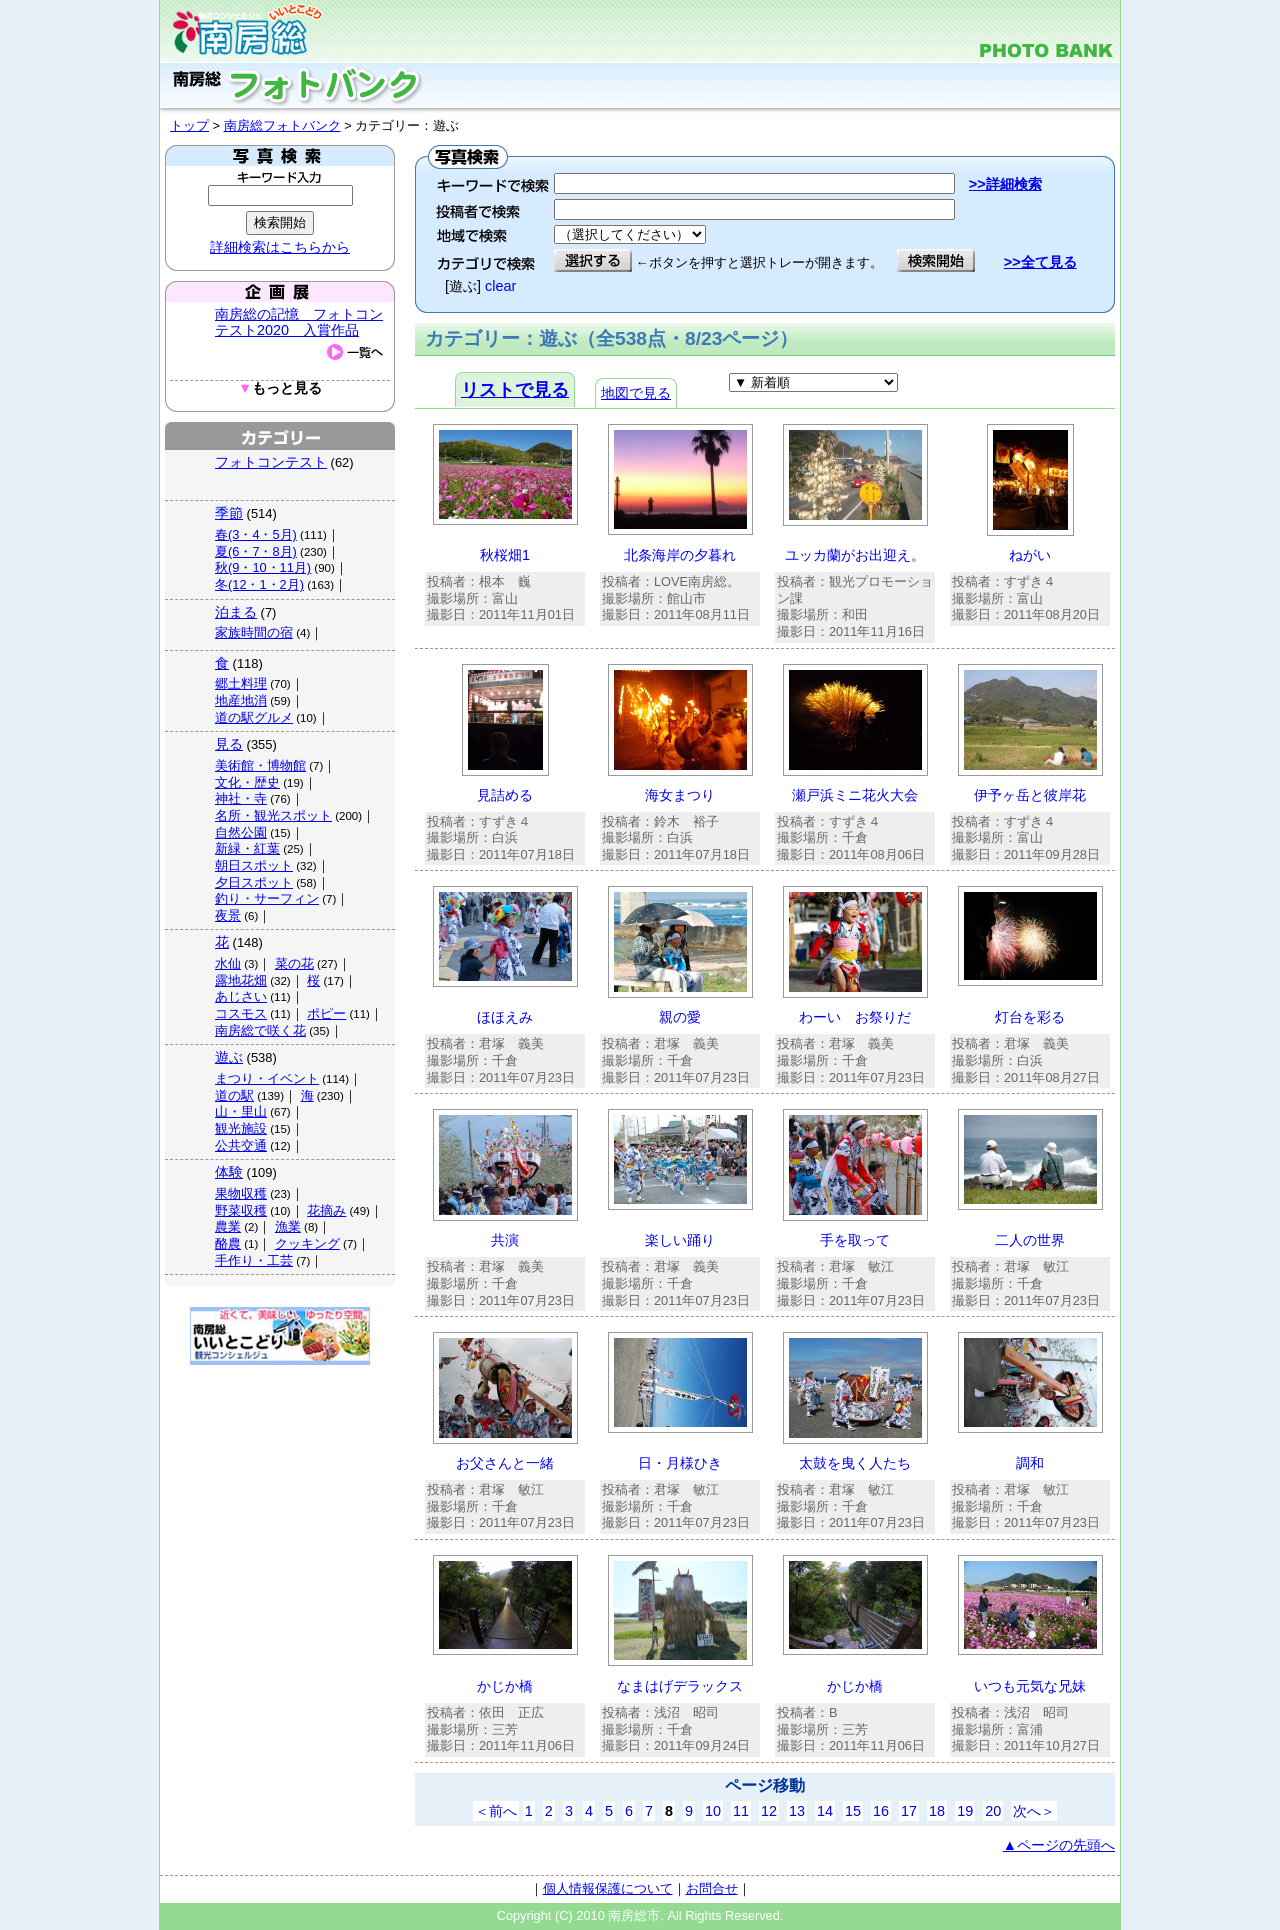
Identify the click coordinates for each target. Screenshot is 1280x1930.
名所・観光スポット (273, 815)
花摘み (326, 1210)
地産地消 (241, 700)
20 (993, 1811)
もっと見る (280, 388)
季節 (229, 513)
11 (741, 1811)
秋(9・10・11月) (263, 567)
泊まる (236, 612)
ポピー (326, 1013)
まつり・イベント (267, 1078)
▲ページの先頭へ (1059, 1845)
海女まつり (680, 795)
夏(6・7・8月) (256, 551)
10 (713, 1811)
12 (769, 1811)
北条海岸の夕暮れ (680, 555)
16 (881, 1811)
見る (229, 744)
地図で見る (636, 393)
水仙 (228, 963)
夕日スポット (254, 882)
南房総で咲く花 (260, 1030)
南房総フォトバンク (282, 125)
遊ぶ (229, 1057)
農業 (228, 1226)
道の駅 (234, 1095)
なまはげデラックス (680, 1686)
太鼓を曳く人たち (855, 1463)
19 (965, 1811)
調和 (1030, 1463)
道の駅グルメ (254, 717)
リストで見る (515, 390)
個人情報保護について (608, 1888)
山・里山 (241, 1111)
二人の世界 (1030, 1240)
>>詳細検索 (1005, 184)
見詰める (505, 795)
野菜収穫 (241, 1210)
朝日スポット (254, 865)
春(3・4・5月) (256, 534)
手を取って (855, 1240)
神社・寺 (241, 798)
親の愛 (680, 1017)
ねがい (1030, 555)
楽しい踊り (680, 1240)
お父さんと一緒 (505, 1463)
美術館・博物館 (260, 765)
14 (825, 1811)
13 (797, 1811)
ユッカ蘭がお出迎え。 (855, 555)
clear (500, 286)
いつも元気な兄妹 (1030, 1686)
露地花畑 (241, 980)
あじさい (241, 996)
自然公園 (241, 832)
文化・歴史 (247, 782)
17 (909, 1811)
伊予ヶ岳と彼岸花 (1030, 795)
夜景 (228, 915)
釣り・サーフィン (267, 898)
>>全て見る (1040, 262)
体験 (229, 1172)
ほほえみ (505, 1017)
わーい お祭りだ (855, 1017)
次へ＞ (1034, 1811)
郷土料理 (241, 683)
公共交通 (241, 1145)
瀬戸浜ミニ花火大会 (855, 795)
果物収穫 (241, 1193)
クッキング (307, 1243)
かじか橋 (505, 1686)
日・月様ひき (680, 1463)
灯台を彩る (1030, 1017)
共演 (505, 1240)
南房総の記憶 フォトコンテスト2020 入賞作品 (299, 322)
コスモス (241, 1013)
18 (937, 1811)
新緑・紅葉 (247, 848)
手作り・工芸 (254, 1260)
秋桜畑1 (505, 555)
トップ (189, 125)
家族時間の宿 (254, 632)
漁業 (288, 1226)
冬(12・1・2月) (259, 584)
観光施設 (241, 1128)
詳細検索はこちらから (280, 247)
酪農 (228, 1243)
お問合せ (712, 1888)
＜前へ (496, 1811)
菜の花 (294, 963)
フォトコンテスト (271, 462)
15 (853, 1811)
